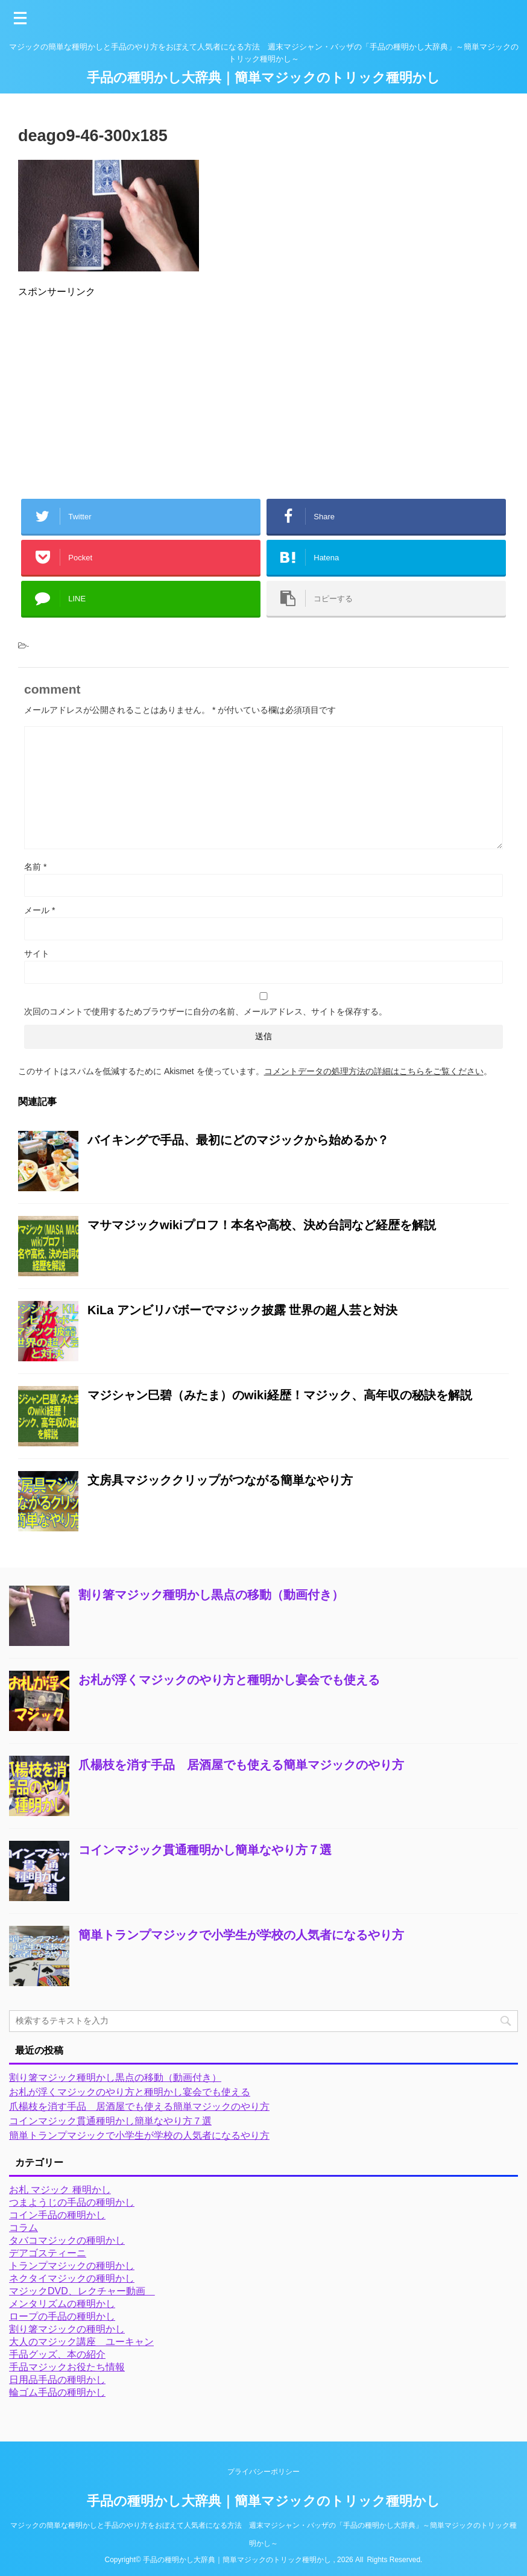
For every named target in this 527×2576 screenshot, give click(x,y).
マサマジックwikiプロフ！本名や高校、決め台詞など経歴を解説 (261, 1225)
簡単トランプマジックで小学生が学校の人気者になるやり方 (241, 1934)
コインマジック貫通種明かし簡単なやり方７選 (205, 1849)
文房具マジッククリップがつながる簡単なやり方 (220, 1480)
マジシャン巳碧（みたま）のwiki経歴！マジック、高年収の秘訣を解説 (279, 1395)
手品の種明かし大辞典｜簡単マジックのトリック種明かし (263, 77)
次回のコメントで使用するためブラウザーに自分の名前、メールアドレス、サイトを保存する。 (205, 1011)
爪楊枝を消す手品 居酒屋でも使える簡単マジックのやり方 (241, 1764)
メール (39, 910)
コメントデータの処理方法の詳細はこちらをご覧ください (374, 1071)
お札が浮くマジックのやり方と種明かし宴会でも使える (229, 1679)
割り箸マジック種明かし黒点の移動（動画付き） (211, 1594)
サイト (36, 953)
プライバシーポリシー (263, 2471)
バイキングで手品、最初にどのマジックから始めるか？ (238, 1140)
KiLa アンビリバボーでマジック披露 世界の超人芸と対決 (242, 1310)
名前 (35, 867)
